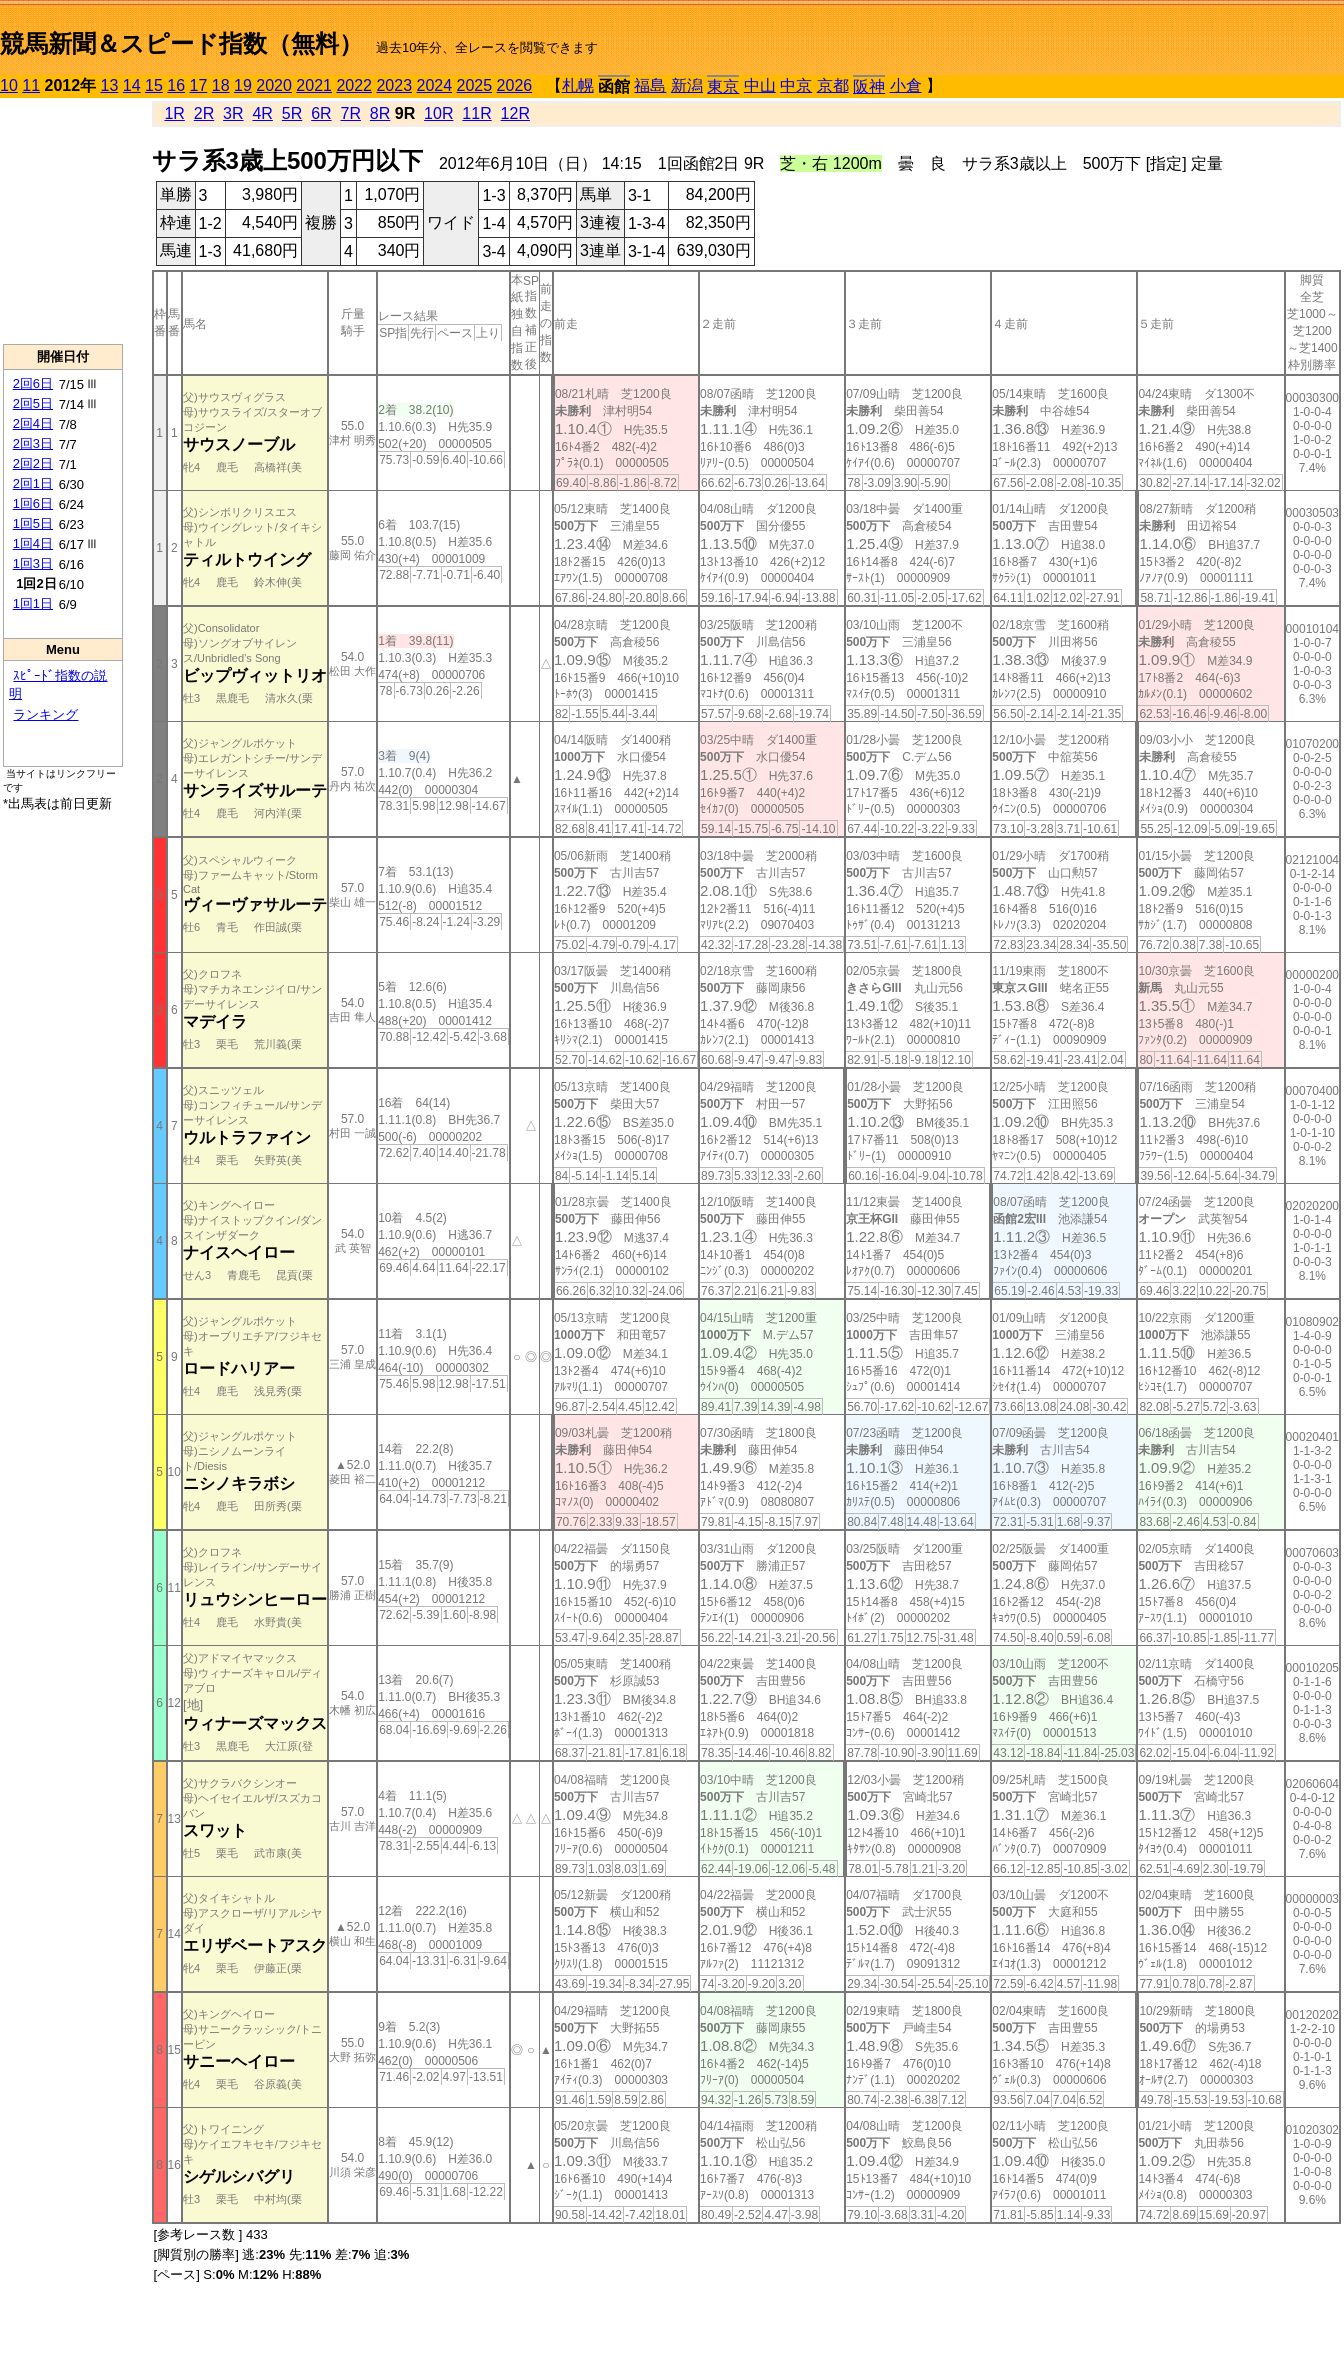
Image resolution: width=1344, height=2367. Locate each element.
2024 (434, 85)
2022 (354, 85)
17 (199, 85)
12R (515, 113)
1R (174, 113)
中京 (796, 85)
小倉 (906, 85)
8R (380, 113)
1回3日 (33, 563)
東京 (723, 86)
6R (321, 113)
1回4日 (33, 543)
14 (132, 85)
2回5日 (33, 403)
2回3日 (33, 443)
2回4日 (33, 423)
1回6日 (33, 503)
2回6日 (33, 383)
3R (233, 113)
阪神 (869, 86)
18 (221, 85)
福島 (650, 85)
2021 (314, 85)
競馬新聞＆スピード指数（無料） (181, 43)
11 (31, 85)
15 (154, 85)
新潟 (687, 85)
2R (204, 113)
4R (262, 113)
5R (292, 113)
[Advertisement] (63, 221)
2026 (515, 85)
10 (9, 85)
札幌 (578, 85)
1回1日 (33, 603)
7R (350, 113)
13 (110, 85)
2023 (394, 85)
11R (476, 113)
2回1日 (33, 483)
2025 (475, 85)
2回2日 (33, 463)
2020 (274, 85)
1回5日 (33, 523)
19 (243, 85)
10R (438, 113)
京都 (833, 85)
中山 (760, 85)
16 (176, 85)
